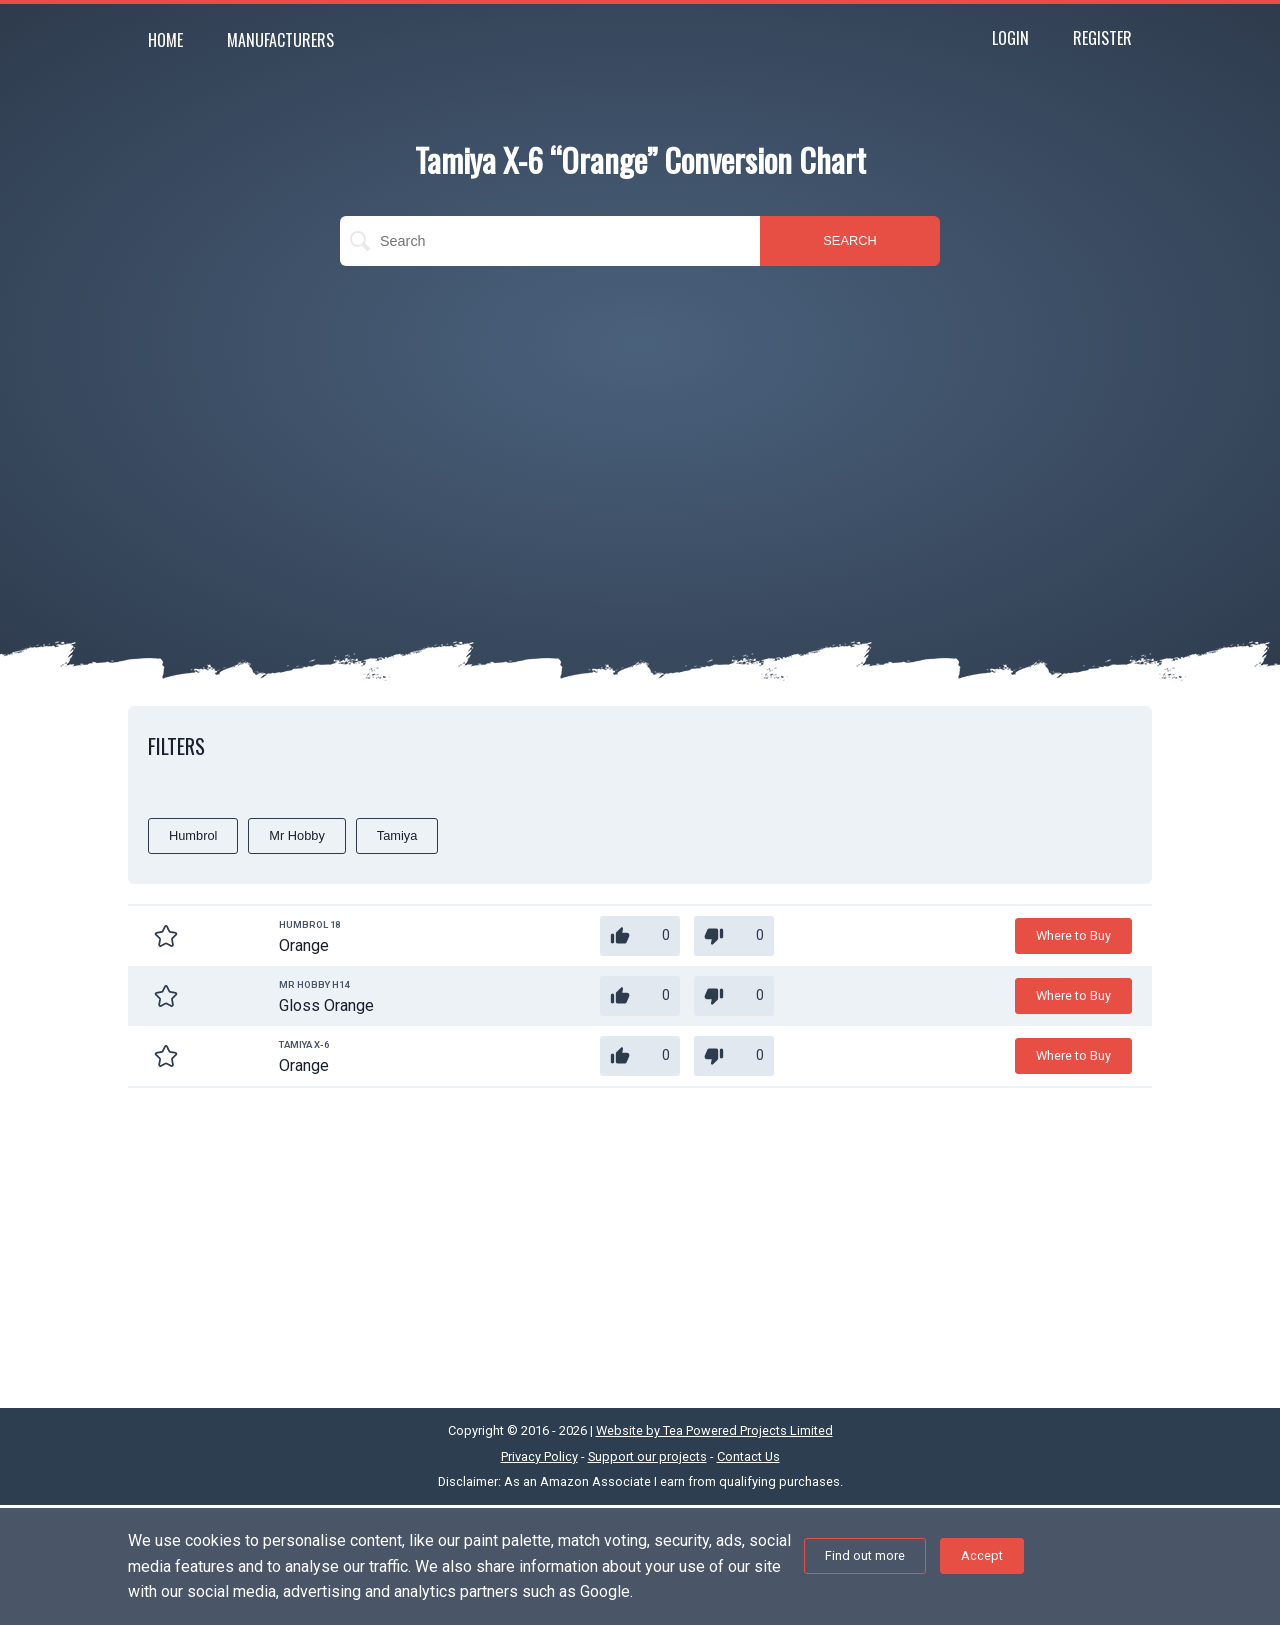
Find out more (865, 1555)
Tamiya (397, 835)
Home (165, 40)
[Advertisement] (640, 426)
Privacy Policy (539, 1456)
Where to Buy (1073, 935)
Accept (982, 1555)
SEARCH (849, 240)
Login (1010, 38)
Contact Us (748, 1456)
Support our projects (647, 1456)
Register (1102, 38)
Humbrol (193, 835)
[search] (550, 241)
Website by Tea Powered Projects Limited (714, 1430)
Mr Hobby (296, 835)
